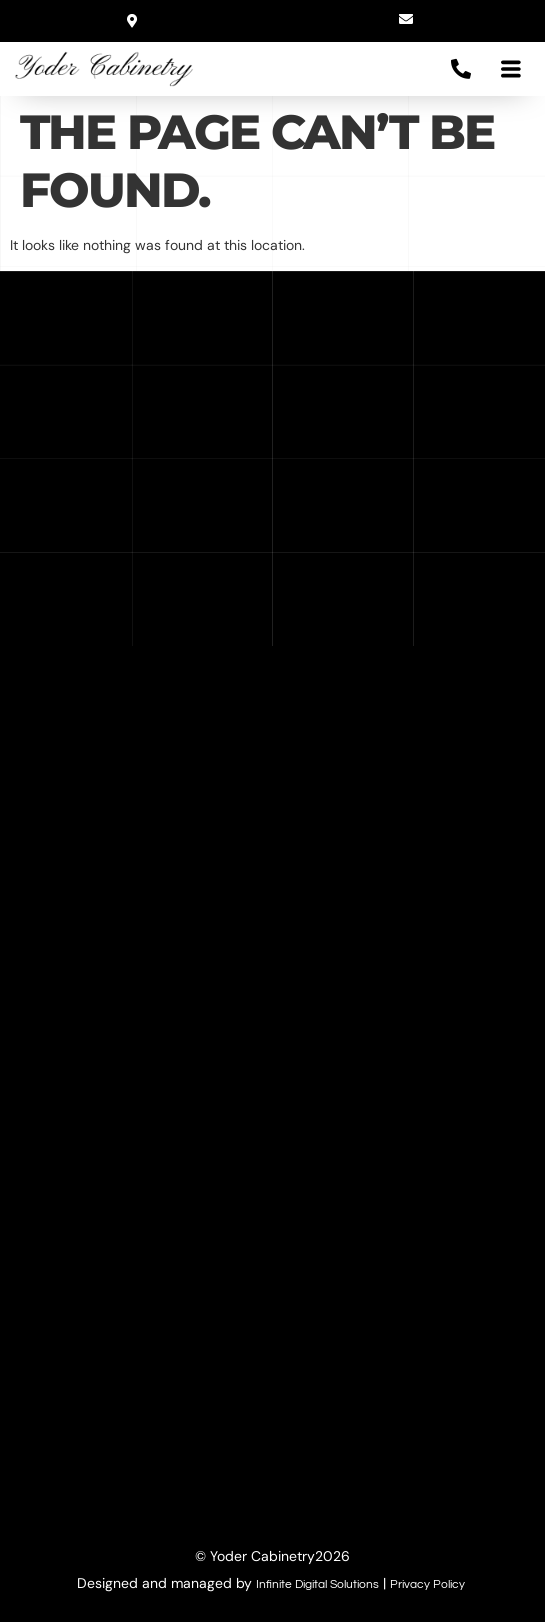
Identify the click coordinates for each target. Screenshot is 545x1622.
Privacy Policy (427, 1584)
